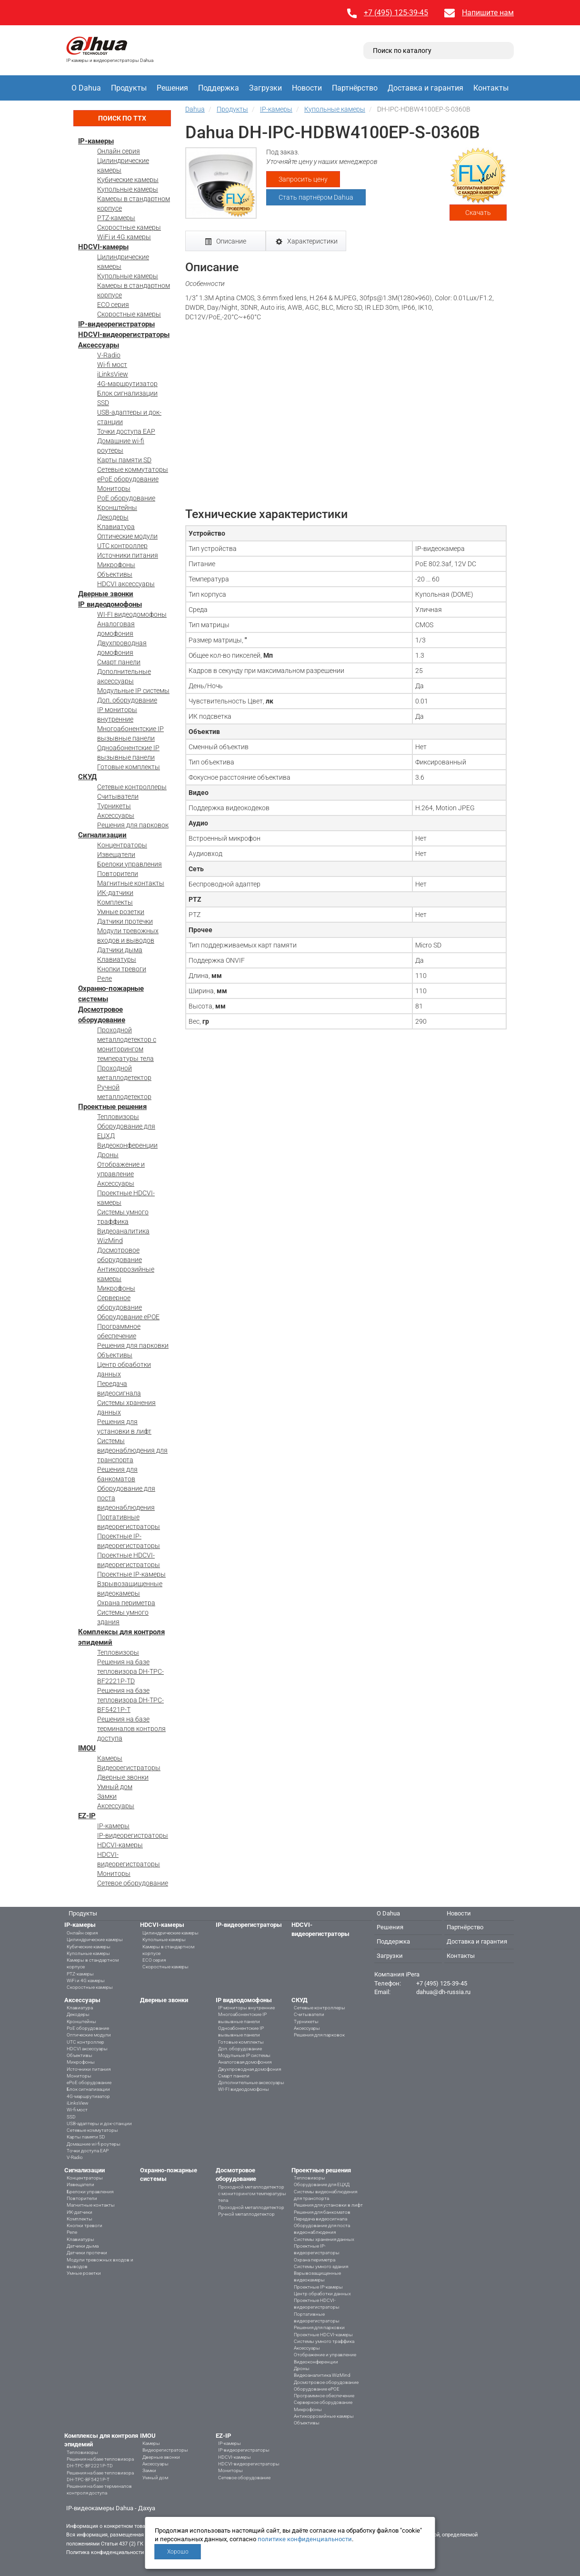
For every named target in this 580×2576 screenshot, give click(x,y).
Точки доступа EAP (126, 431)
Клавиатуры (116, 959)
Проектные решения (112, 1106)
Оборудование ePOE (128, 1317)
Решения (172, 87)
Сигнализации (102, 835)
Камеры (109, 1758)
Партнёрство (355, 87)
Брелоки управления (129, 864)
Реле (104, 978)
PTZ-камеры (116, 218)
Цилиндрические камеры (95, 1939)
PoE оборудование (126, 498)
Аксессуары (98, 345)
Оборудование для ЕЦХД (322, 2184)
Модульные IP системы (133, 690)
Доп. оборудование (127, 700)
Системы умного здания (321, 2266)
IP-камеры (96, 141)
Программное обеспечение (324, 2395)
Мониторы (113, 488)
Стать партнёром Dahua (316, 197)
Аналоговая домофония (244, 2062)
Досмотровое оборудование (326, 2382)
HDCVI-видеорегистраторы (124, 334)
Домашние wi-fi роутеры (93, 2144)
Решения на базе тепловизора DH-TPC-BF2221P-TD (130, 1671)
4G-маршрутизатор (127, 383)
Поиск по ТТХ (122, 118)
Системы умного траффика (324, 2341)
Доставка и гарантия (425, 87)
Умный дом (114, 1787)
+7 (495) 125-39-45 (396, 12)
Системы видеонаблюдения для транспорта (132, 1450)
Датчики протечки (125, 921)
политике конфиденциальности (305, 2539)
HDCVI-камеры (103, 247)
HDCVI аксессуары (126, 584)
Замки (107, 1796)
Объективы (114, 574)
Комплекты (115, 902)
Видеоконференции (127, 1145)
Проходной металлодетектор (251, 2207)
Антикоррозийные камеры (324, 2416)
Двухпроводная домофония (249, 2069)
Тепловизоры (118, 1116)
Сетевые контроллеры (132, 787)
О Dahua (86, 87)
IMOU (87, 1748)
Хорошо (178, 2551)
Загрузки (265, 87)
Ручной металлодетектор (246, 2214)
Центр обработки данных (322, 2293)
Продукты (129, 87)
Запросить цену (303, 179)
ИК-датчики (115, 892)
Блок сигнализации (127, 393)
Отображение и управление (325, 2354)
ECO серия (113, 304)
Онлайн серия (118, 151)
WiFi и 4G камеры (124, 237)
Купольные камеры (127, 189)
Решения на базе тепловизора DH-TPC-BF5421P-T (130, 1700)
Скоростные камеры (129, 227)
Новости (307, 87)
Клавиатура (116, 526)
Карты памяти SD (124, 460)
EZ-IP (87, 1816)
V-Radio (108, 355)
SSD (103, 403)
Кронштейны (117, 507)
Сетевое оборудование (132, 1883)
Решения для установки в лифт (328, 2205)
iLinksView (112, 374)
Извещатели (116, 854)
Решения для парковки (133, 1345)
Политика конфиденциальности (105, 2552)
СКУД (87, 777)
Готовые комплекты (128, 767)
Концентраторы (122, 845)
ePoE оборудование (128, 479)
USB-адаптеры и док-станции (99, 2123)
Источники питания (127, 555)
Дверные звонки (105, 594)
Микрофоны (116, 565)
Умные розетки (120, 912)
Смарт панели (118, 662)
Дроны (108, 1155)
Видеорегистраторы (128, 1768)
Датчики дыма (119, 950)
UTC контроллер (122, 546)
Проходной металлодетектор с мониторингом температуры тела (252, 2193)
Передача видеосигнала (320, 2218)
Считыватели (118, 796)
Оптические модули (127, 536)
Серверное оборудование (323, 2402)
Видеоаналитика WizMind (322, 2375)
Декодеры (113, 517)
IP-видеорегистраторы (116, 324)
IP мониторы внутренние (246, 2007)
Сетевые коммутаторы (132, 469)
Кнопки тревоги (121, 969)
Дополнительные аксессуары (251, 2082)
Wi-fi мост (112, 364)
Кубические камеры (128, 179)
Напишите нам (488, 12)
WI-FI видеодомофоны (132, 614)
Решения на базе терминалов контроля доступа (131, 1728)
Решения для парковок (133, 825)
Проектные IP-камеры (131, 1574)
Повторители (117, 873)
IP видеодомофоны (110, 604)
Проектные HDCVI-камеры (323, 2334)
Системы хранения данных (324, 2239)
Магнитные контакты (130, 883)
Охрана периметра (126, 1603)
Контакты (491, 87)
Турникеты (114, 806)
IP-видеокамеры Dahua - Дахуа (110, 2508)
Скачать (478, 212)
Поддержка (218, 87)
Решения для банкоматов (322, 2212)
